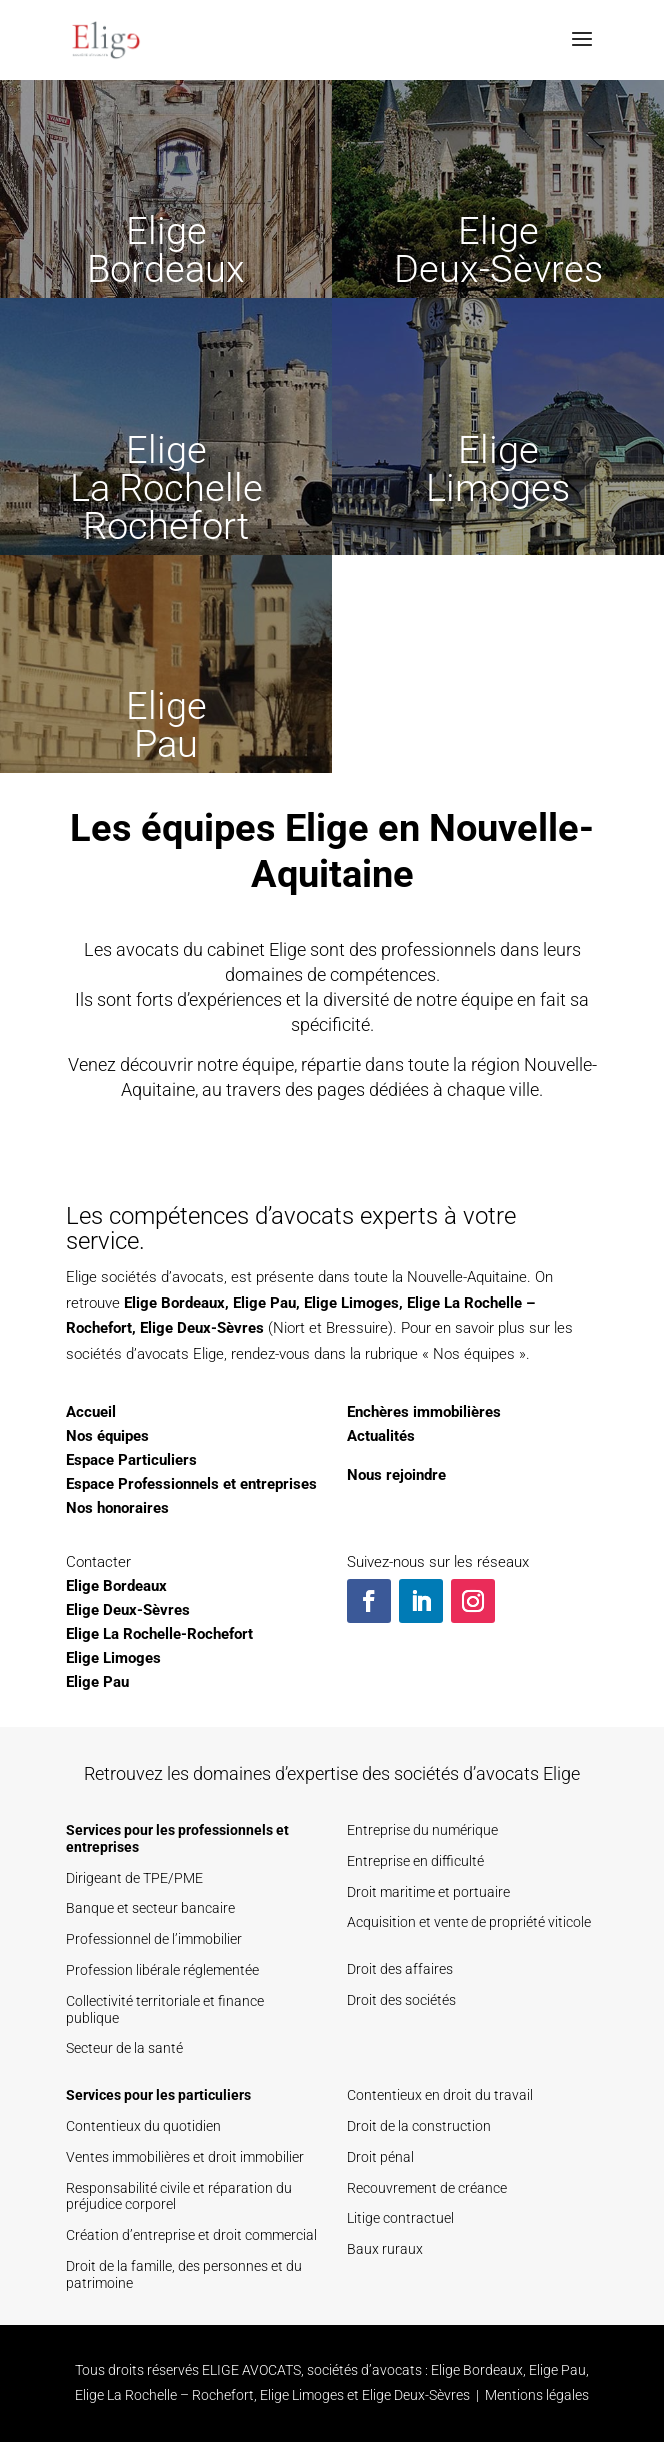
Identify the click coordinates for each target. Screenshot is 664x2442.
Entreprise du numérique (422, 1830)
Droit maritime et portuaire (428, 1892)
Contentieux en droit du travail (440, 2095)
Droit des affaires (400, 1969)
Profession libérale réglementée (162, 1970)
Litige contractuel (400, 2218)
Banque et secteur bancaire (150, 1908)
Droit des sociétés (401, 2000)
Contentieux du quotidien (143, 2126)
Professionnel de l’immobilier (154, 1939)
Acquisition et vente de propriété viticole (469, 1922)
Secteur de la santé (124, 2048)
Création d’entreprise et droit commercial (191, 2235)
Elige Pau (264, 1303)
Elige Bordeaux (174, 1303)
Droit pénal (380, 2157)
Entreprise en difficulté (415, 1861)
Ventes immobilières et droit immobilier (185, 2157)
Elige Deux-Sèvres (202, 1328)
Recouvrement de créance (427, 2188)
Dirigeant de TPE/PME (134, 1878)
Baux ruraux (385, 2249)
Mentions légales (537, 2395)
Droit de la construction (419, 2126)
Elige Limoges (351, 1303)
